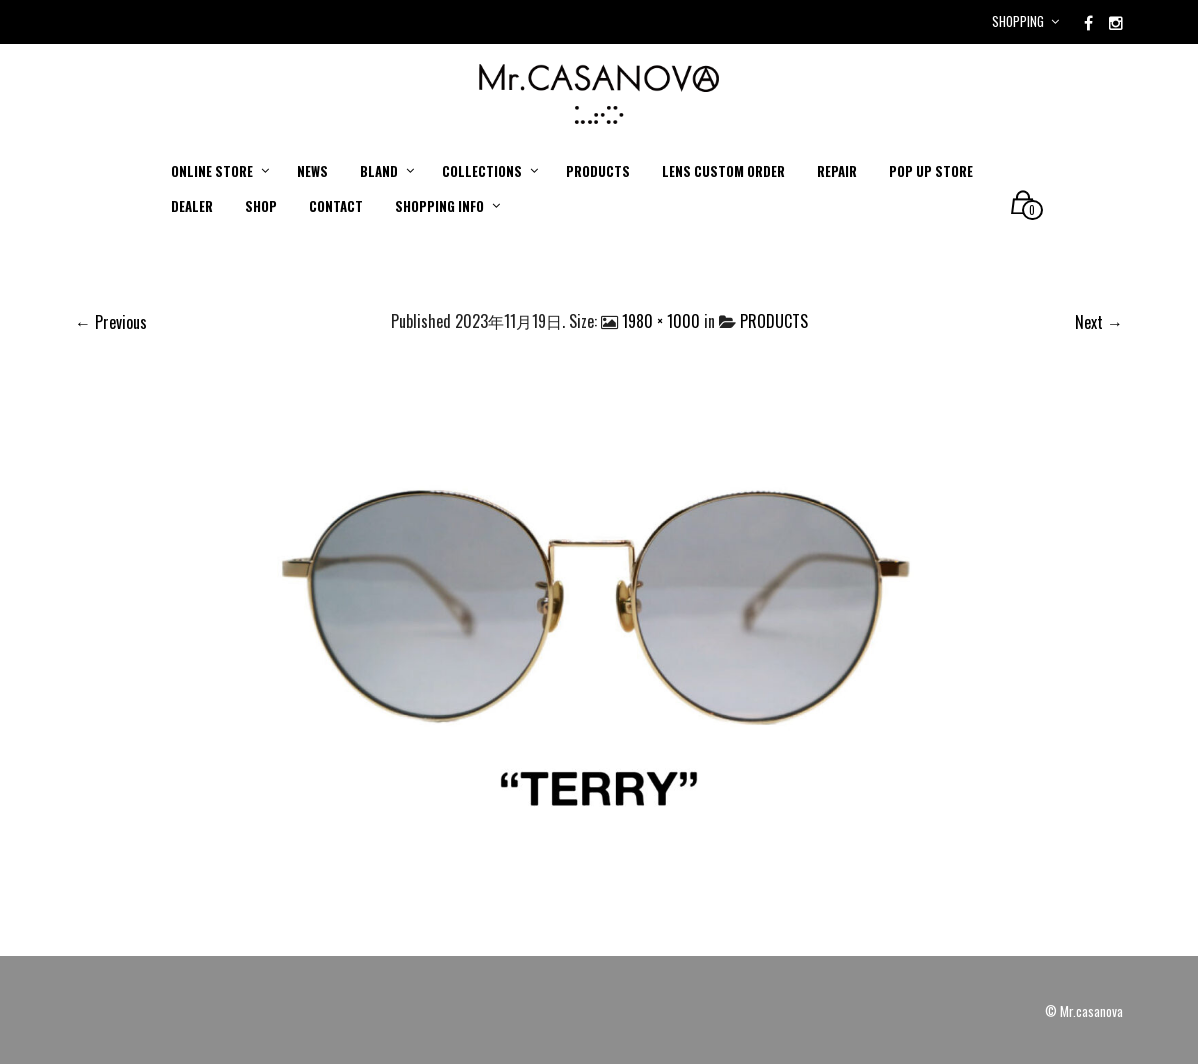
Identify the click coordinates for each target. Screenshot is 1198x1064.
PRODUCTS (774, 321)
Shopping (1018, 21)
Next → (1099, 322)
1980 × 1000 (661, 321)
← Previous (111, 322)
